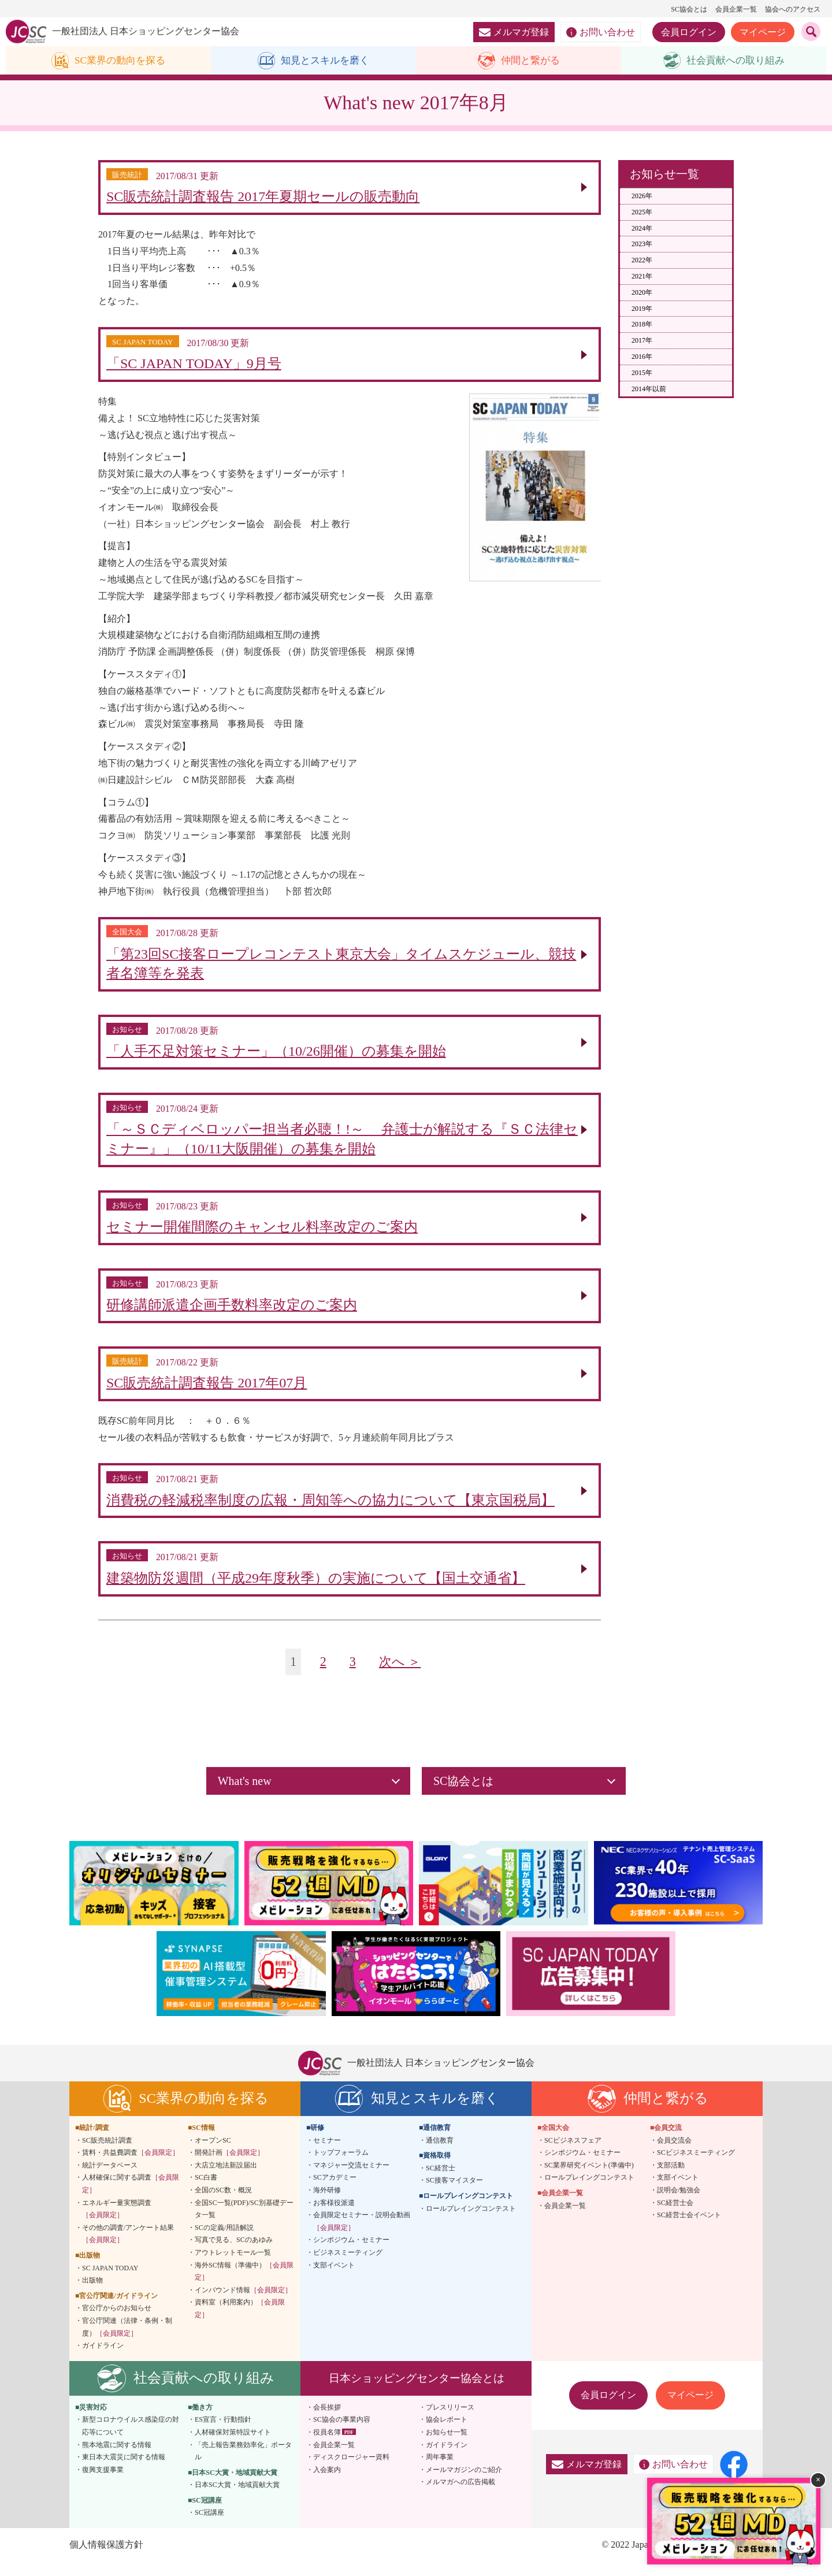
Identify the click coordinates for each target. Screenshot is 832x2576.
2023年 (642, 244)
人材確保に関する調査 (130, 2198)
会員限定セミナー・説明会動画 (361, 2235)
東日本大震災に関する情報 (123, 2471)
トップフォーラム (341, 2166)
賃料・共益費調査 (130, 2166)
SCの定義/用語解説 (224, 2241)
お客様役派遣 (334, 2217)
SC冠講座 (209, 2527)
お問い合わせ (600, 32)
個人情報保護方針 (106, 2558)
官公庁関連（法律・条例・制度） (127, 2340)
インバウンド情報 (243, 2304)
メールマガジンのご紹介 (464, 2484)
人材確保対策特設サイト (233, 2446)
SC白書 (206, 2192)
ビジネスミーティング (347, 2266)
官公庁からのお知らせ (116, 2322)
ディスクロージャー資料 (351, 2471)
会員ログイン (688, 32)
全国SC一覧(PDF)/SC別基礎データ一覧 (244, 2223)
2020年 (642, 292)
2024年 (642, 228)
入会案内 (327, 2484)
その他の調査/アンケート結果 (128, 2247)
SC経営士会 (675, 2217)
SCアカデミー (334, 2192)
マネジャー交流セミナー (351, 2179)
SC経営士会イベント (689, 2229)
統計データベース (110, 2179)
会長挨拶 (327, 2421)
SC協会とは (689, 9)
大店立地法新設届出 (226, 2179)
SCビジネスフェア (572, 2154)
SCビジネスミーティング (696, 2166)
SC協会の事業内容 (341, 2433)
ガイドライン (103, 2359)
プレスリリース (450, 2421)
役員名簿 (327, 2446)
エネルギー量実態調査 (116, 2223)
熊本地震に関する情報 (116, 2459)
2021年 (642, 277)
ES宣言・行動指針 (223, 2433)
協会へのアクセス (792, 9)
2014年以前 (649, 389)
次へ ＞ (401, 1675)
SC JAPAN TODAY (110, 2282)
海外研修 (327, 2204)
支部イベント (334, 2279)
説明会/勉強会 (678, 2204)
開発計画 (229, 2166)
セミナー (327, 2154)
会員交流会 (674, 2154)
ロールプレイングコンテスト (471, 2222)
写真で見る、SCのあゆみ (234, 2254)
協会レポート (446, 2433)
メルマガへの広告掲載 (460, 2496)
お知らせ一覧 (446, 2446)
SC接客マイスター (454, 2195)
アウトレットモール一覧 (233, 2266)
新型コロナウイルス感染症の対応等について (130, 2439)
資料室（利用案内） (240, 2322)
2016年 (642, 357)
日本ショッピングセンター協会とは (416, 2392)
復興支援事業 (103, 2484)
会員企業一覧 (736, 9)
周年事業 (440, 2471)
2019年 (642, 309)
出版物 (92, 2294)
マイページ (763, 32)
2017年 (642, 341)
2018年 (642, 325)
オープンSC (213, 2154)
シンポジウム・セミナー (351, 2254)
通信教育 (440, 2154)
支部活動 (671, 2179)
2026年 (642, 196)
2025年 (642, 212)
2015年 (642, 373)
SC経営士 (440, 2182)
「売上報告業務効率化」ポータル (243, 2465)
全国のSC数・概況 (223, 2204)
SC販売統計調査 (107, 2154)
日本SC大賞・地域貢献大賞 (237, 2499)
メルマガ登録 (514, 32)
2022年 (642, 261)
